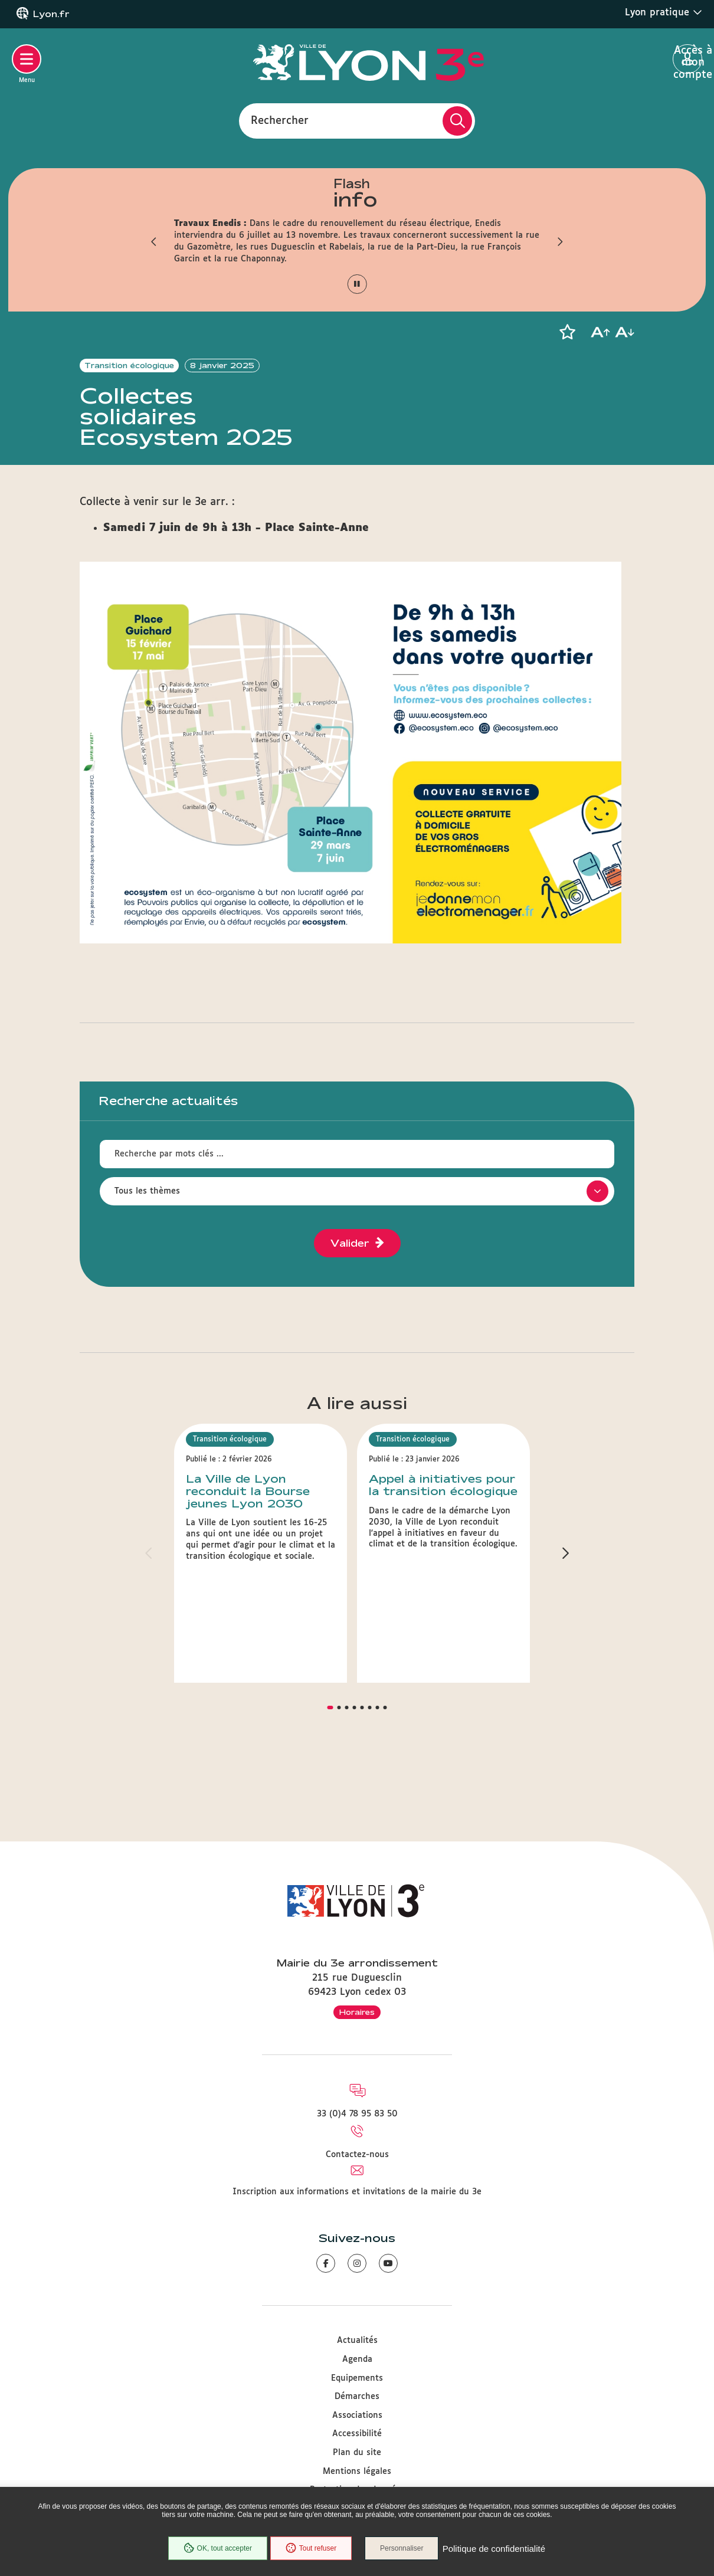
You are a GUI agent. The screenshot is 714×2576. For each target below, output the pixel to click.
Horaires (357, 2012)
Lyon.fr (51, 14)
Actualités (357, 2340)
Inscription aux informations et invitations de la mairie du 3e (357, 2192)
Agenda (357, 2359)
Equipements (357, 2378)
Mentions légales (357, 2471)
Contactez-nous (357, 2155)
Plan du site (357, 2453)
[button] (153, 241)
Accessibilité (357, 2434)
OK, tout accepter (216, 2548)
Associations (357, 2415)
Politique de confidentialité (494, 2549)
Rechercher (280, 120)
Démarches (357, 2397)
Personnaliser (402, 2549)
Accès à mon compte (687, 59)
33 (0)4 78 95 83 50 (357, 2114)
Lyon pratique (663, 12)
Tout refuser (310, 2548)
